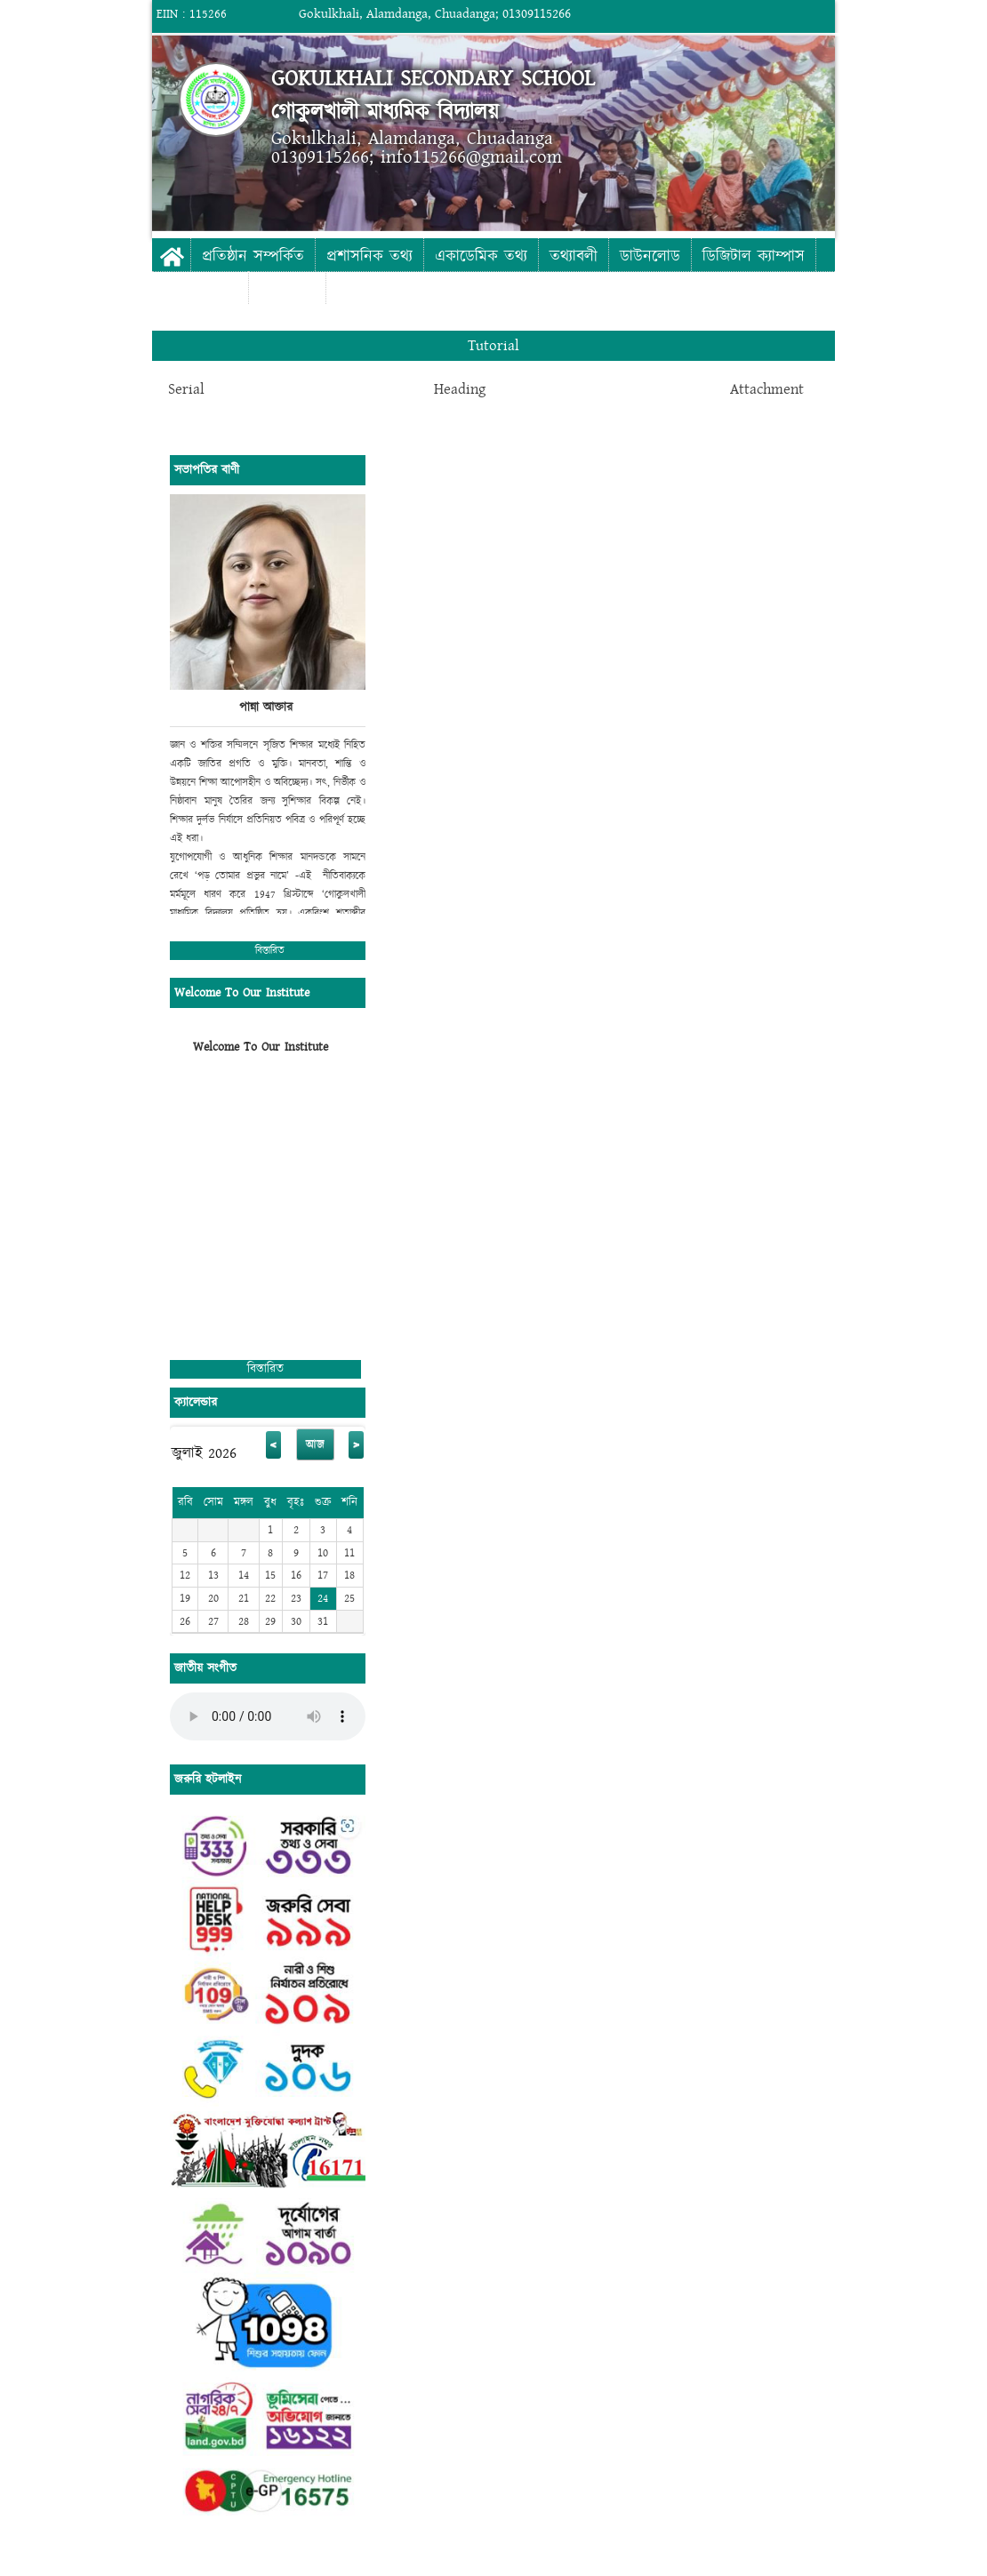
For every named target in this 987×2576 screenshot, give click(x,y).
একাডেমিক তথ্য (481, 256)
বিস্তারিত (270, 950)
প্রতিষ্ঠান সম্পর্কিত (253, 256)
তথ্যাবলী (574, 256)
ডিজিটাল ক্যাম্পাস (753, 256)
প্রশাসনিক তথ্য (369, 256)
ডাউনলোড (650, 256)
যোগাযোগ (287, 289)
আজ (315, 1444)
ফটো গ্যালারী (200, 289)
